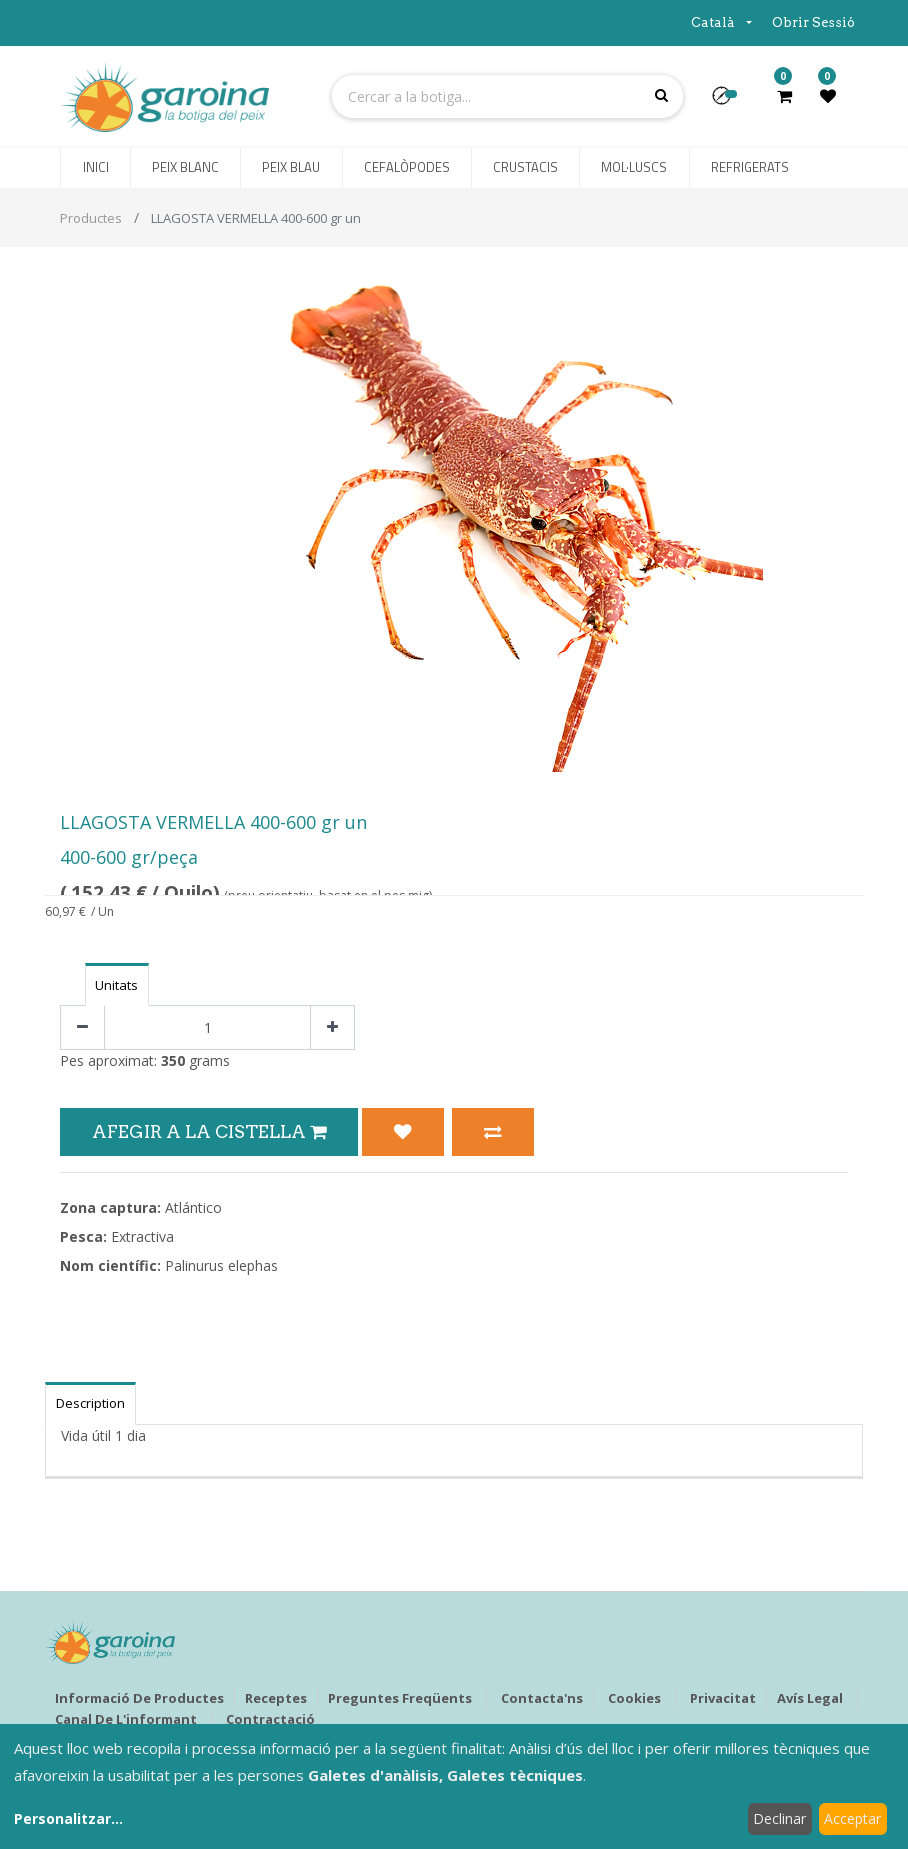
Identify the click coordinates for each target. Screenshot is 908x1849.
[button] (729, 102)
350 (173, 1060)
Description (90, 1403)
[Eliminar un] (82, 1027)
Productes (91, 218)
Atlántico (193, 1207)
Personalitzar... (68, 1818)
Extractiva (142, 1236)
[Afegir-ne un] (332, 1027)
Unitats (116, 985)
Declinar (779, 1818)
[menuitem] (95, 168)
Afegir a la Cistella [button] (209, 1131)
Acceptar (852, 1818)
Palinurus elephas (221, 1265)
